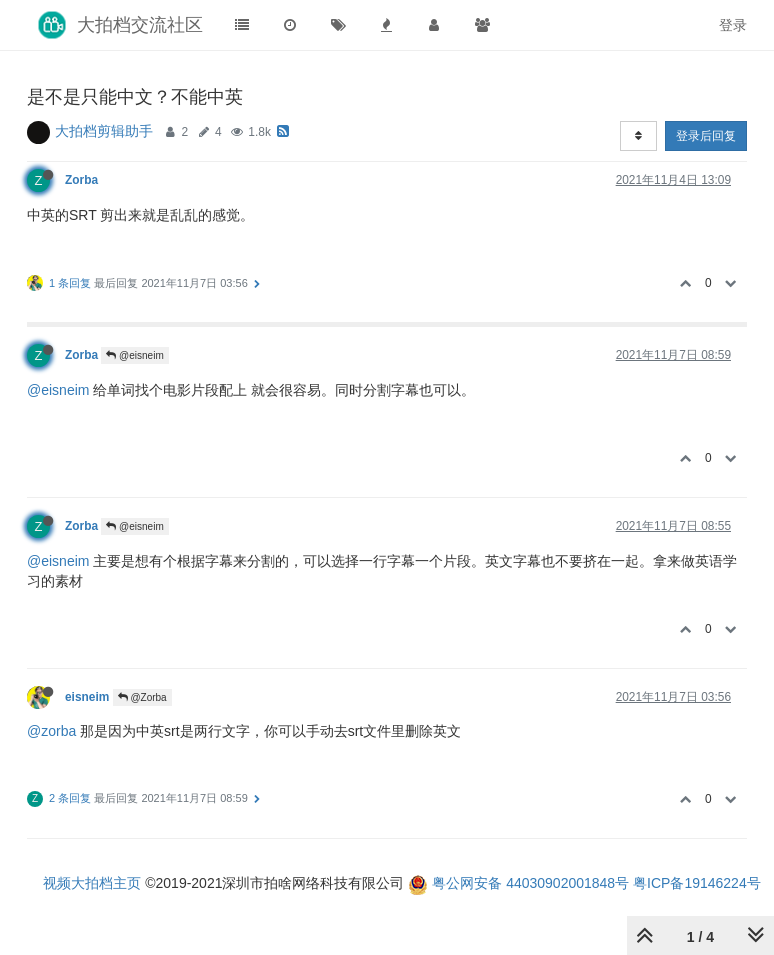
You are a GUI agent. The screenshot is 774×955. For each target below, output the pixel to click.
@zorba (51, 731)
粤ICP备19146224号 (697, 883)
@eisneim (134, 355)
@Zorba (142, 697)
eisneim (87, 697)
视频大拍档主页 (92, 883)
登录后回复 (706, 136)
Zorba (81, 180)
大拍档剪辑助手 (104, 131)
